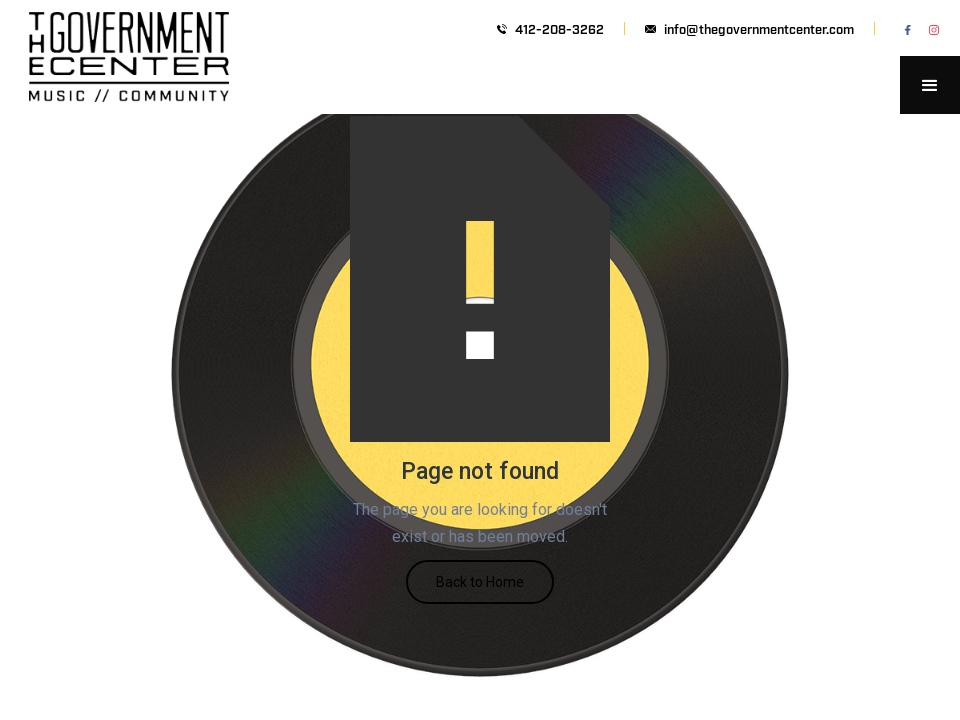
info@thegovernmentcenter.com (759, 28)
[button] (930, 85)
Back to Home (480, 582)
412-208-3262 (559, 28)
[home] (129, 85)
